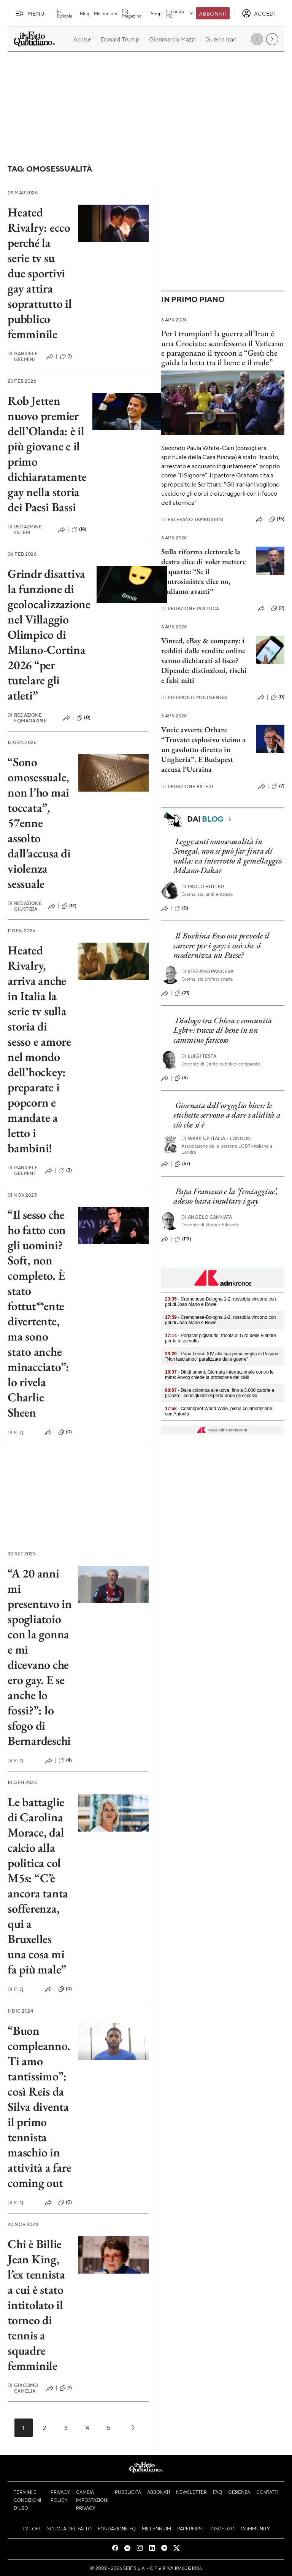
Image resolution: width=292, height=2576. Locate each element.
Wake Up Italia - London (216, 1138)
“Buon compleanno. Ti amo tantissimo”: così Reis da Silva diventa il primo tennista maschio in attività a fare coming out (39, 2107)
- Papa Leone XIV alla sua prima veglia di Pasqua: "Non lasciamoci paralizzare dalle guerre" (222, 1356)
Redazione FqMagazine (27, 718)
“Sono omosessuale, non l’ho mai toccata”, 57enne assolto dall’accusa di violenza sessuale (39, 823)
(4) (65, 1760)
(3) (65, 1170)
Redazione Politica (190, 608)
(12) (69, 906)
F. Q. (16, 1432)
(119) (183, 1239)
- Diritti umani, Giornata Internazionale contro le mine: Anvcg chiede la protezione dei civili (219, 1374)
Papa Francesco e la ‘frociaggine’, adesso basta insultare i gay (225, 1196)
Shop (156, 13)
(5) (181, 1078)
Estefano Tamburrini (192, 519)
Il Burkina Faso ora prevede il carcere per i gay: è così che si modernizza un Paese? (221, 945)
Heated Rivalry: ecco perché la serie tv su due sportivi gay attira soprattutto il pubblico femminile (40, 273)
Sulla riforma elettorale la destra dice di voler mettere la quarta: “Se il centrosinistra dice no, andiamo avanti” (203, 571)
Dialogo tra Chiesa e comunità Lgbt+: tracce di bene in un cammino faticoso (222, 1030)
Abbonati (213, 13)
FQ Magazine (132, 13)
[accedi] (258, 13)
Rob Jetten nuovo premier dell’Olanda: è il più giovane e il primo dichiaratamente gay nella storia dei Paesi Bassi (47, 454)
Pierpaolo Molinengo (194, 697)
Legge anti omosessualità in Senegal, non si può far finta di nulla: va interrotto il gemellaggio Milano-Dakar (227, 856)
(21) (182, 993)
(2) (277, 608)
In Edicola (64, 13)
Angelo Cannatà (206, 1217)
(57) (182, 1164)
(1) (66, 356)
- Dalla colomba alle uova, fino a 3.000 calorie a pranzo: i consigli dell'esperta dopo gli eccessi (219, 1393)
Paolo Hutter (202, 886)
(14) (79, 529)
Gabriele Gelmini (23, 356)
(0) (83, 718)
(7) (277, 786)
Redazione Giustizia (25, 906)
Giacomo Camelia (23, 2388)
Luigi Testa (198, 1056)
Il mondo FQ (180, 13)
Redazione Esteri (25, 529)
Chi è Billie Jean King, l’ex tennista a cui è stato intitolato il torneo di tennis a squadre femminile (36, 2305)
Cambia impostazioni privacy (92, 2500)
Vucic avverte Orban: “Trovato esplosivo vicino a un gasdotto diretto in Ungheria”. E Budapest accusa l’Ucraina (203, 749)
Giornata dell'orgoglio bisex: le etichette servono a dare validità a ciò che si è (227, 1115)
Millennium (105, 13)
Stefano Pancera (207, 971)
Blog (84, 13)
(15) (276, 519)
